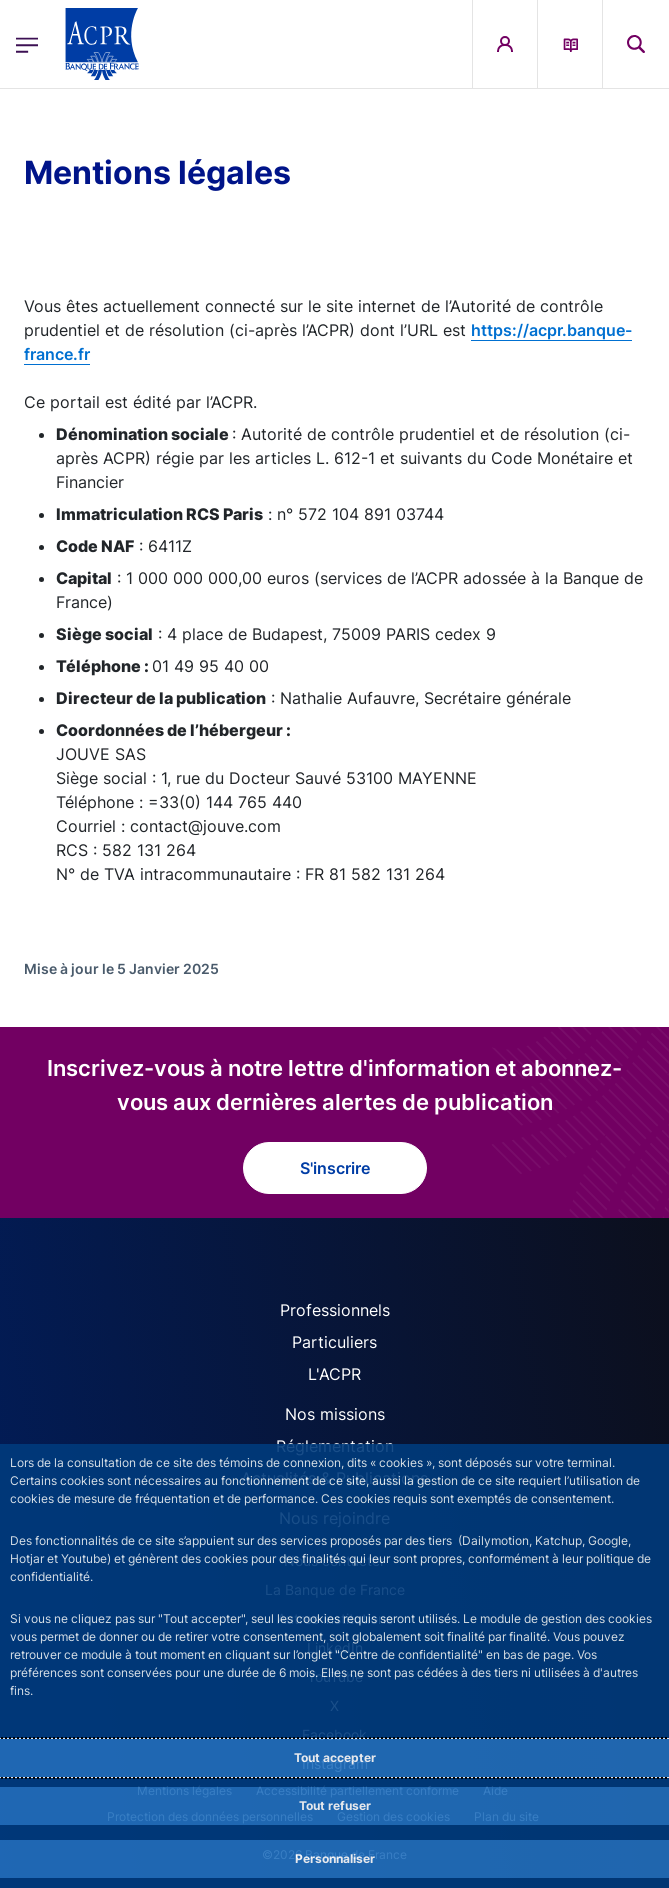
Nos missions (335, 1414)
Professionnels (335, 1310)
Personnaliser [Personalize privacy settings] (335, 1858)
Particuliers (334, 1342)
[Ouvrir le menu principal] (27, 44)
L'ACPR (334, 1374)
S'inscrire (335, 1168)
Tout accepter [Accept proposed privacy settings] (335, 1757)
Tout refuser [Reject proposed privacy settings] (335, 1805)
